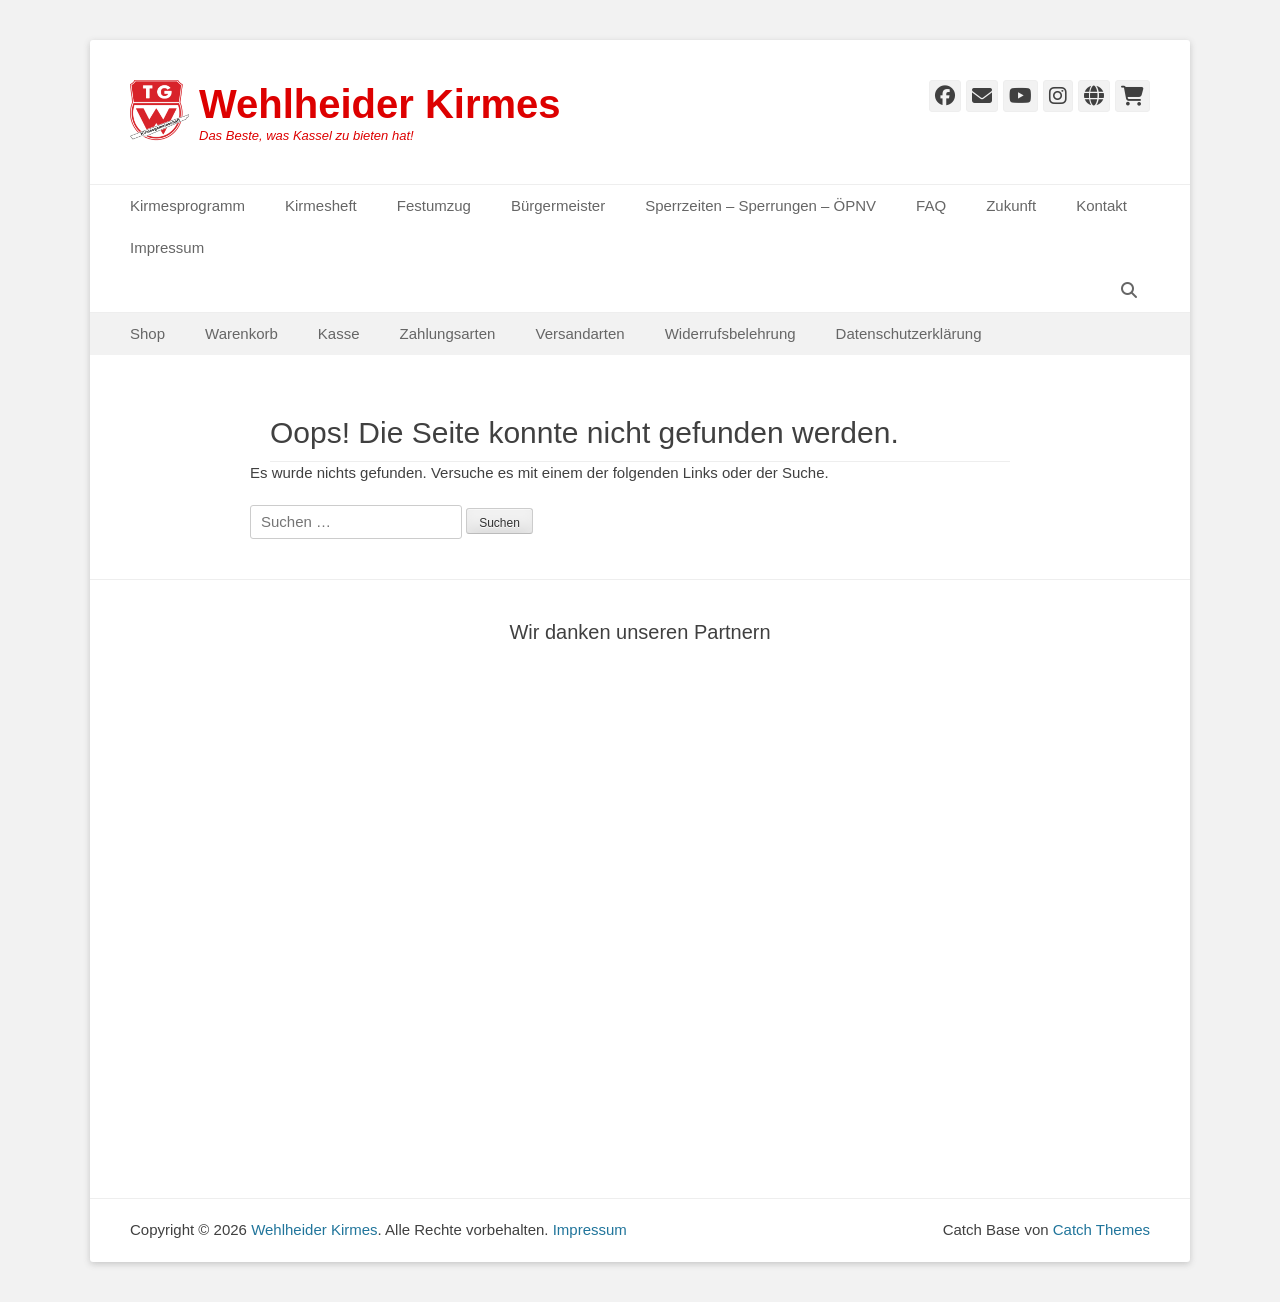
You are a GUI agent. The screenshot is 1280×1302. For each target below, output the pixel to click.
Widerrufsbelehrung (730, 333)
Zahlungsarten (448, 333)
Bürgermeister (558, 205)
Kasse (339, 333)
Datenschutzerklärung (909, 333)
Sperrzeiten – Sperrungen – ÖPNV (760, 205)
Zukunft (1011, 205)
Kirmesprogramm (187, 205)
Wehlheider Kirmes (380, 104)
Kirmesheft (321, 205)
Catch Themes (1101, 1229)
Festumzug (434, 205)
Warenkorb (241, 333)
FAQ (931, 205)
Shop (147, 333)
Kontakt (1101, 205)
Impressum (167, 247)
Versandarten (579, 333)
